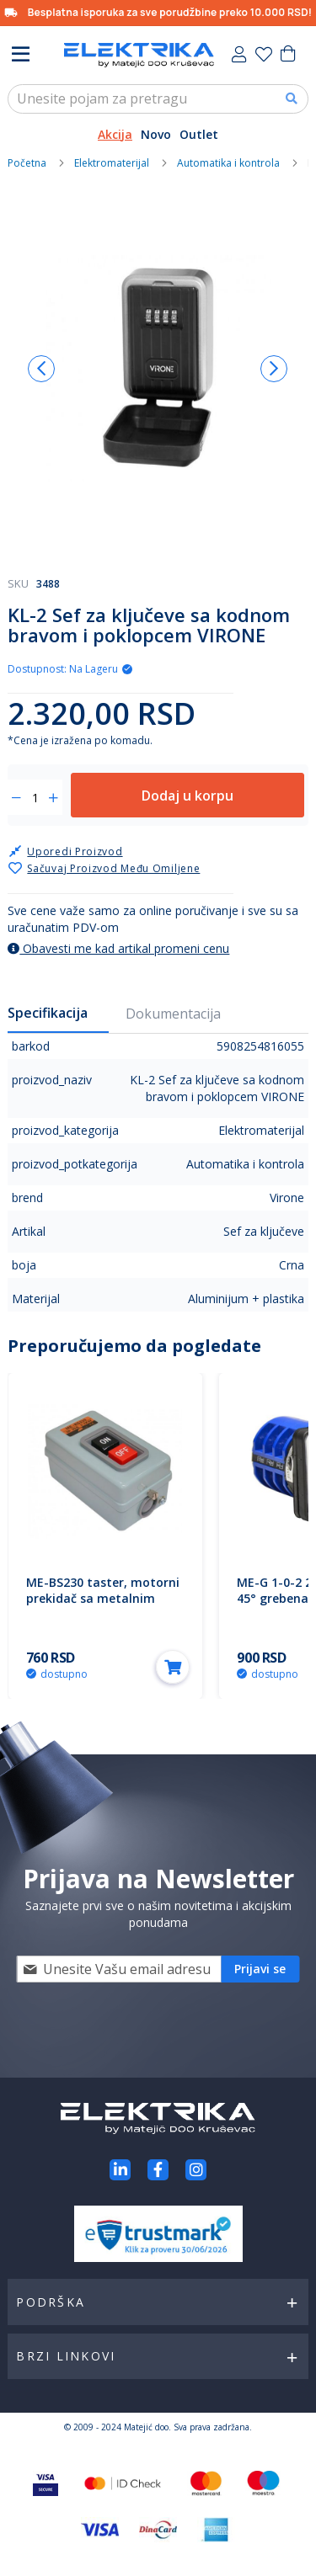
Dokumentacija (173, 1013)
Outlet (198, 134)
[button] (41, 368)
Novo (156, 134)
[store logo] (139, 55)
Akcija (115, 134)
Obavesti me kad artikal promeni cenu (118, 948)
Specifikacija (48, 1012)
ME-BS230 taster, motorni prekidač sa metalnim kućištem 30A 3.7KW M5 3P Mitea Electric (103, 1606)
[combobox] (158, 99)
